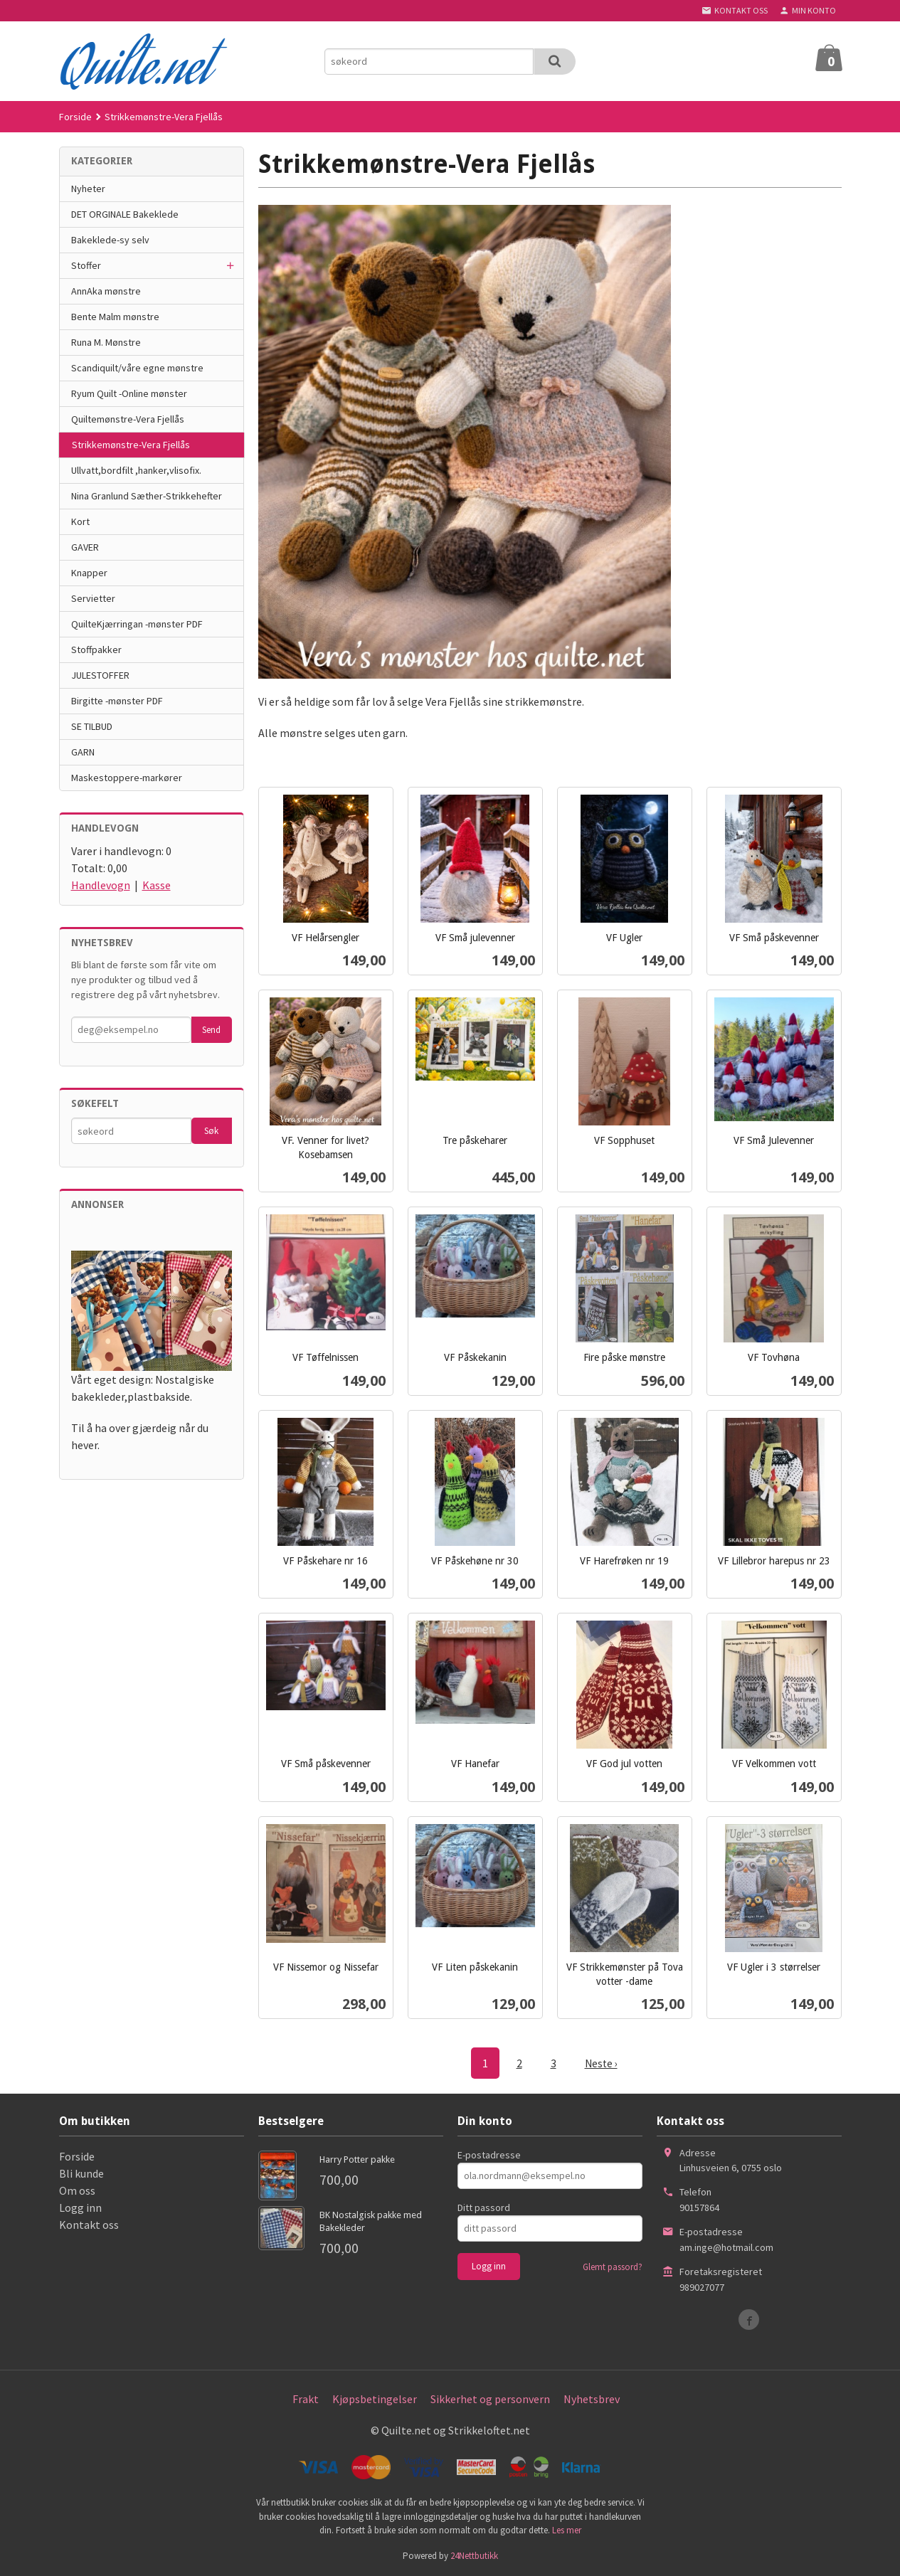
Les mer (566, 2529)
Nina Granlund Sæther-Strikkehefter (146, 495)
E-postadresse (489, 2154)
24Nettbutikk (474, 2555)
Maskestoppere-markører (126, 777)
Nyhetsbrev (591, 2398)
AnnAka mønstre (106, 291)
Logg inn (80, 2207)
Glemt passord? (612, 2266)
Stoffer (86, 265)
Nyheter (88, 188)
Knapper (89, 572)
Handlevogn (100, 885)
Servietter (93, 598)
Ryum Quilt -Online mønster (129, 393)
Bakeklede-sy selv (110, 239)
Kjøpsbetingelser (374, 2398)
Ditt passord (483, 2206)
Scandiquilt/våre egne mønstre (137, 367)
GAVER (85, 547)
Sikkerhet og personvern (490, 2398)
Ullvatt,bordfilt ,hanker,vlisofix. (136, 470)
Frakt (305, 2398)
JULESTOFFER (100, 675)
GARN (83, 752)
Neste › (601, 2063)
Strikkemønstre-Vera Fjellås (131, 444)
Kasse (156, 885)
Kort (80, 521)
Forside (75, 116)
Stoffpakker (96, 649)
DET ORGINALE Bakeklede (125, 214)
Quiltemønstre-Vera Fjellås (127, 419)
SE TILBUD (91, 726)
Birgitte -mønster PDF (117, 700)
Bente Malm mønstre (115, 316)
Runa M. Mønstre (106, 342)
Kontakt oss (89, 2224)
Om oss (77, 2190)
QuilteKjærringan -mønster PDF (137, 624)
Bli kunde (81, 2173)
